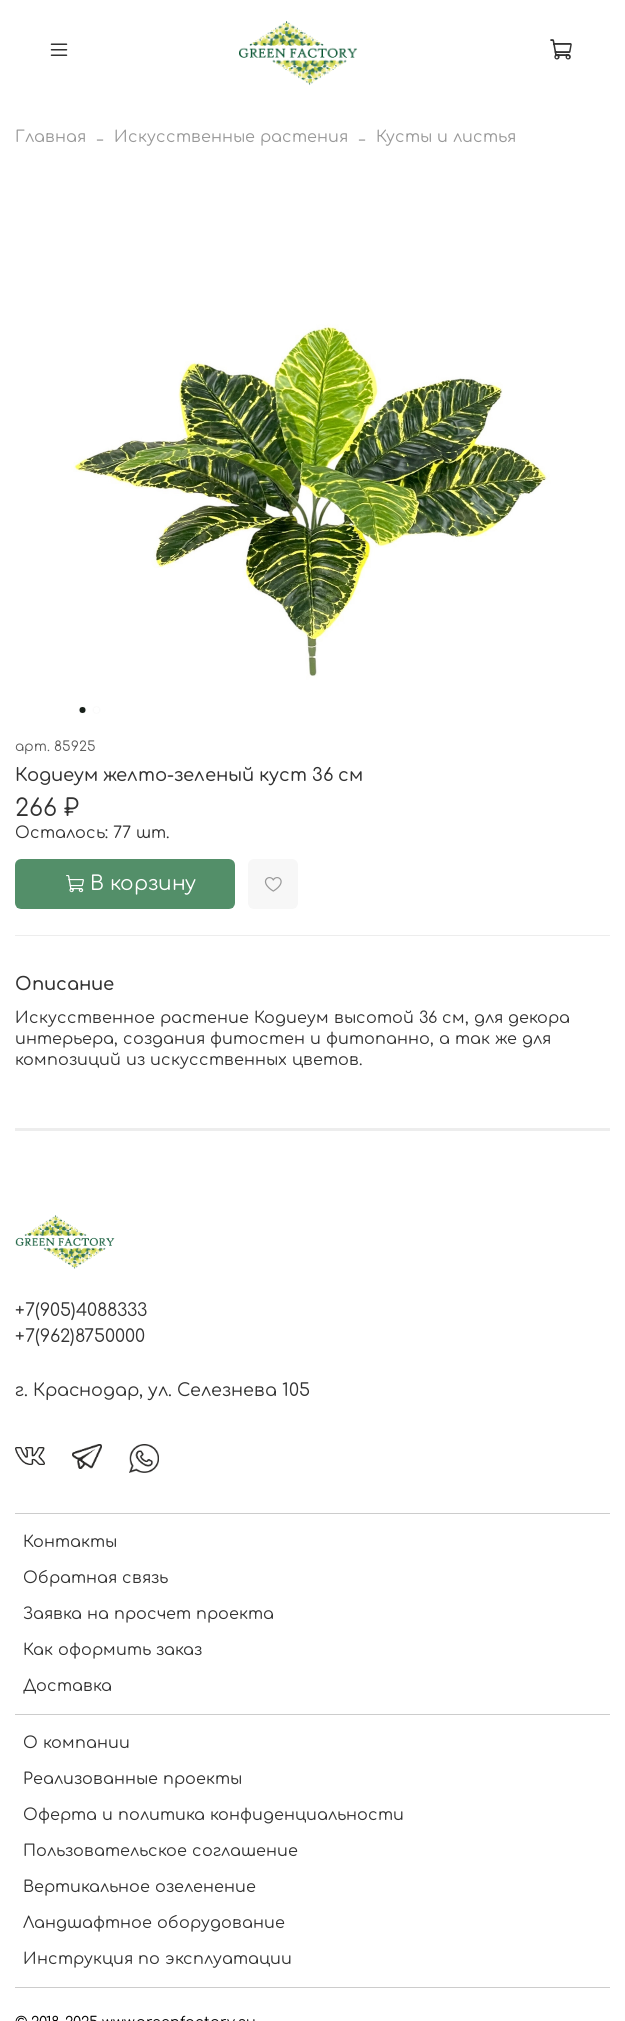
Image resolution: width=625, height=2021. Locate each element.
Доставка (67, 1686)
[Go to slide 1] (82, 710)
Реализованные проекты (132, 1779)
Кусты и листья (446, 137)
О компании (76, 1743)
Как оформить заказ (112, 1650)
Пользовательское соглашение (160, 1851)
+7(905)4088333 (81, 1310)
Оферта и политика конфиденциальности (213, 1815)
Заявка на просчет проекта (148, 1614)
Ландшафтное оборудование (154, 1923)
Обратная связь (95, 1578)
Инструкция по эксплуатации (157, 1959)
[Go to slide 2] (96, 710)
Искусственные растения (231, 137)
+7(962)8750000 (80, 1336)
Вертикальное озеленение (139, 1887)
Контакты (70, 1542)
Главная (50, 137)
